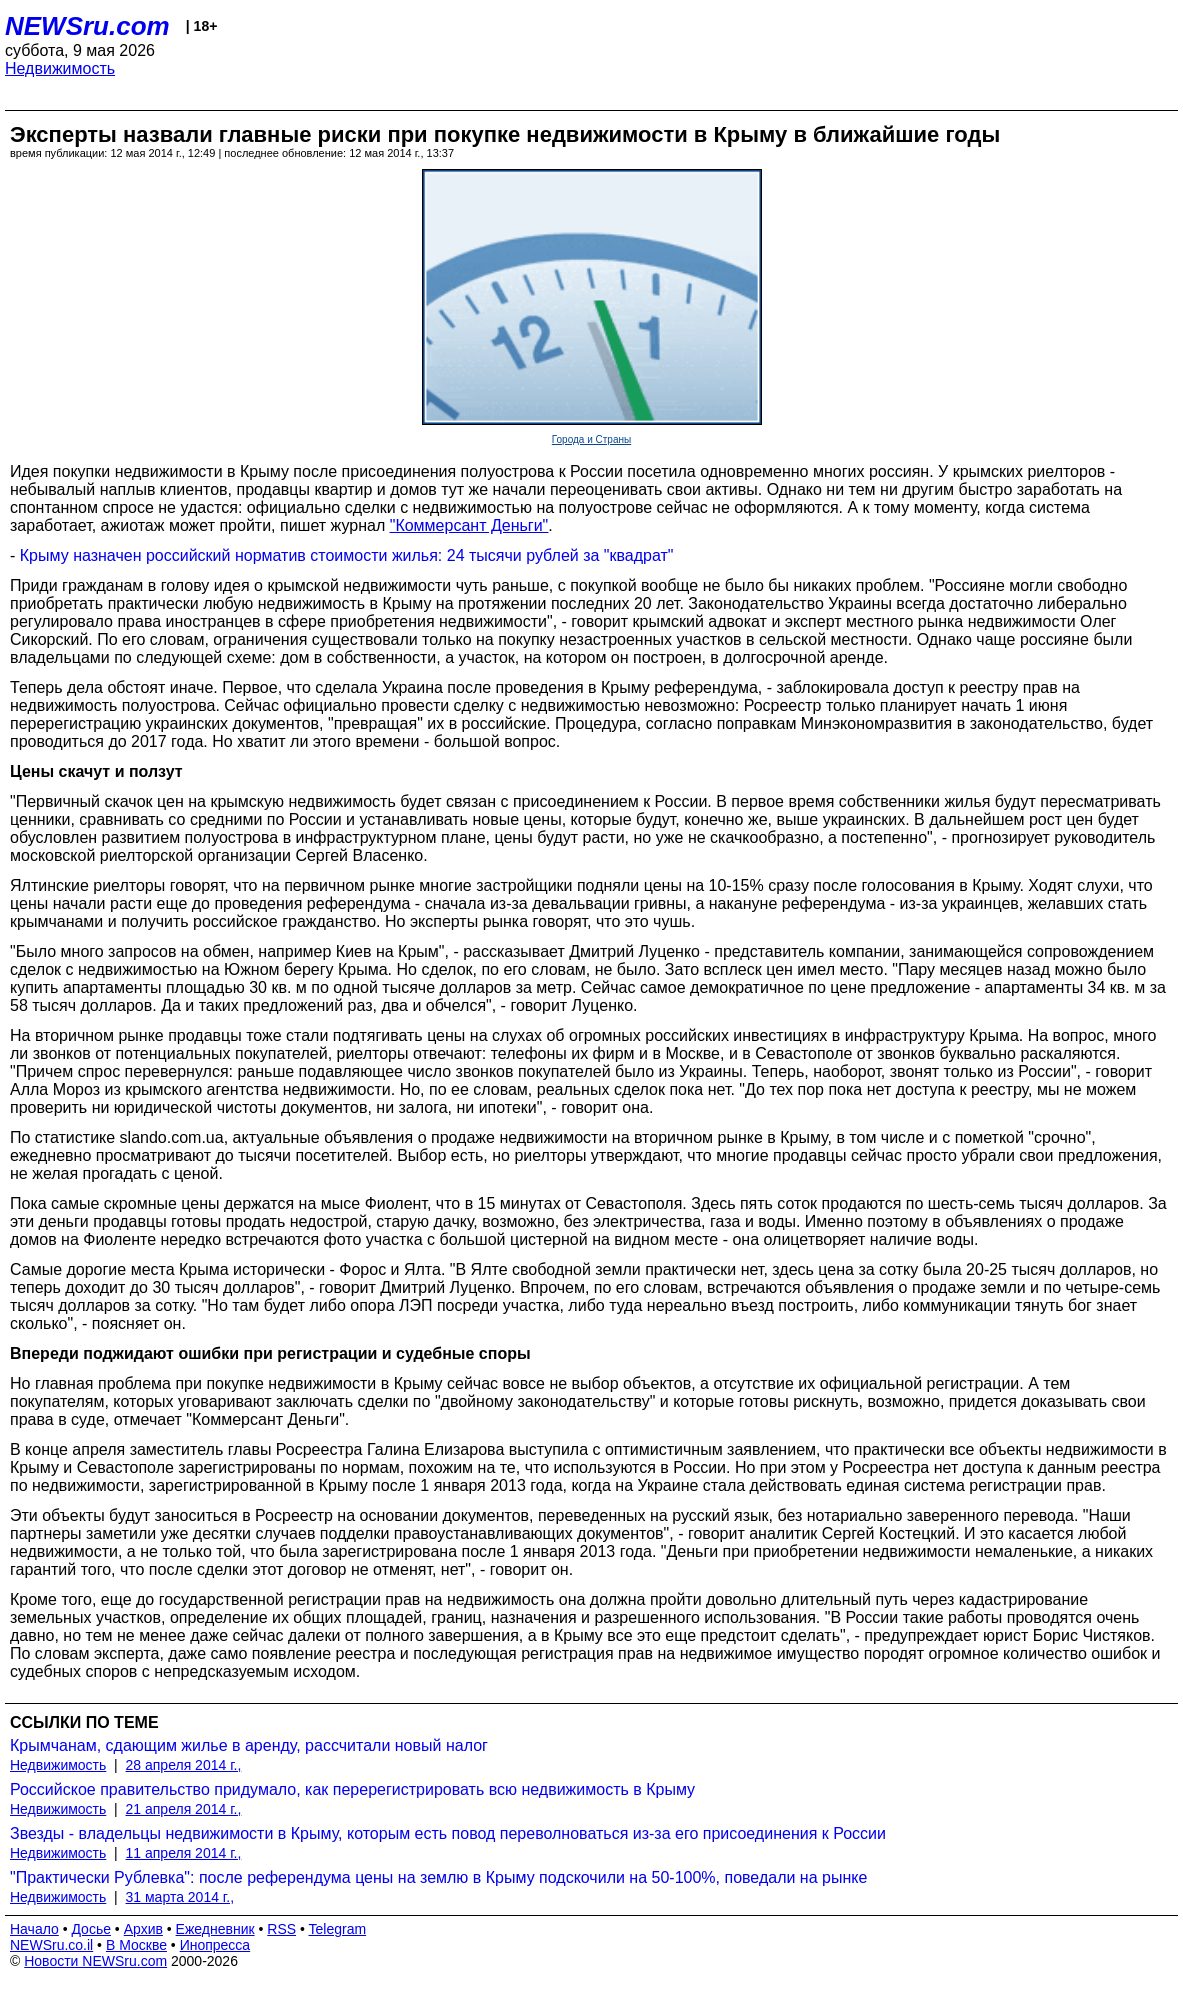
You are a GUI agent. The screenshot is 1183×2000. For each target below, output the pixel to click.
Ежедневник (215, 1929)
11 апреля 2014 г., (184, 1853)
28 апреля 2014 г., (184, 1765)
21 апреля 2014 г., (184, 1809)
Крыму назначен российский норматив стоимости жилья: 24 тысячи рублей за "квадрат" (347, 555)
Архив (143, 1929)
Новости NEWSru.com (95, 1961)
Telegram (338, 1929)
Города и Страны (591, 439)
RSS (281, 1929)
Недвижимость (60, 68)
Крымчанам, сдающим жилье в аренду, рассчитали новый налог (249, 1745)
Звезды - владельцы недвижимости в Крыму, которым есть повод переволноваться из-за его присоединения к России (448, 1833)
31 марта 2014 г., (180, 1897)
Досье (91, 1929)
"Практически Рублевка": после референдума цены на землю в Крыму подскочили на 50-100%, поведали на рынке (438, 1877)
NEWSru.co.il (51, 1945)
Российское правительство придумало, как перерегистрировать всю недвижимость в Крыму (352, 1789)
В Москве (136, 1945)
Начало (34, 1929)
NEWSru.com (87, 26)
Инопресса (215, 1945)
